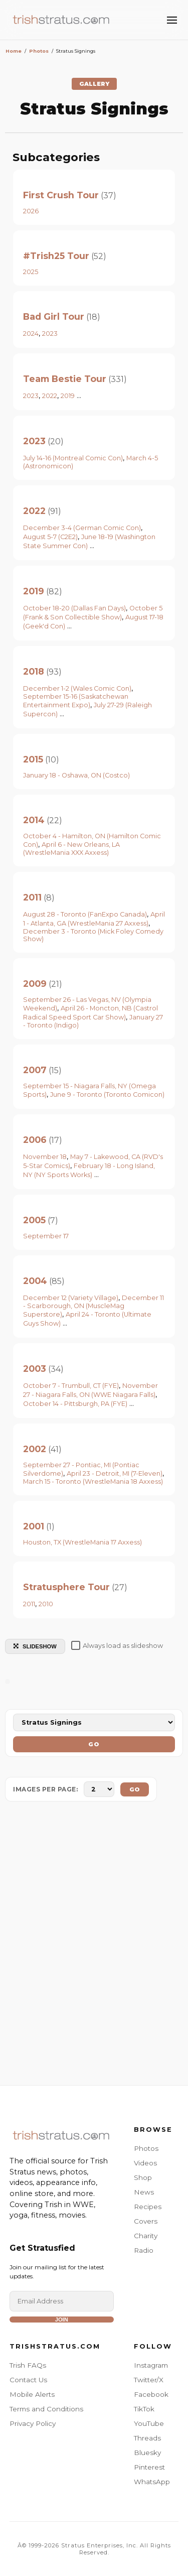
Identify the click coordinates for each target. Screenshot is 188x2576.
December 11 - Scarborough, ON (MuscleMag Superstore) (93, 1306)
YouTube (149, 2423)
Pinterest (149, 2467)
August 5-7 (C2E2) (50, 537)
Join (61, 2319)
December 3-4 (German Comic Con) (82, 528)
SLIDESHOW (35, 1646)
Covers (145, 2221)
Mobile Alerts (32, 2394)
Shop (143, 2177)
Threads (147, 2438)
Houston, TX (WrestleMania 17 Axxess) (82, 1542)
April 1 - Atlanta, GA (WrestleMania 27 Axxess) (94, 919)
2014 (34, 820)
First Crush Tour (61, 195)
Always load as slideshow (117, 1645)
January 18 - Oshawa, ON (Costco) (76, 775)
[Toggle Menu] (171, 20)
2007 (35, 1070)
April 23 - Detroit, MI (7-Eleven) (114, 1473)
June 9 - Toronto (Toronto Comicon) (107, 1094)
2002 (34, 1449)
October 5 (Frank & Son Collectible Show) (92, 612)
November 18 (45, 1157)
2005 (34, 1220)
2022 (49, 396)
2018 (33, 671)
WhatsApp (152, 2482)
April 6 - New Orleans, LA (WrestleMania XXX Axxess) (71, 848)
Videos (145, 2163)
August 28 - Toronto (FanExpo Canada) (85, 914)
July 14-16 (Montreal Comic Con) (73, 458)
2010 (46, 1604)
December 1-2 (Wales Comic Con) (77, 688)
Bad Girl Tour (53, 316)
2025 (30, 272)
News (144, 2192)
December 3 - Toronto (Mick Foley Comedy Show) (93, 935)
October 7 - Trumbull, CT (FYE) (71, 1385)
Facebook (151, 2394)
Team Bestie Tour (64, 378)
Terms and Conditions (46, 2409)
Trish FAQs (28, 2365)
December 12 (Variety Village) (70, 1298)
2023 (50, 333)
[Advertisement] (94, 1946)
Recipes (147, 2207)
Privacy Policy (33, 2423)
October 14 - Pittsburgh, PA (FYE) (75, 1403)
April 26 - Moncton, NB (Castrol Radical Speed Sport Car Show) (90, 1012)
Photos (146, 2148)
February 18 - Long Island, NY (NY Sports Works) (89, 1170)
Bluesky (147, 2453)
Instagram (151, 2365)
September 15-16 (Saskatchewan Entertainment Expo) (75, 701)
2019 (68, 396)
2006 (35, 1139)
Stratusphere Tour (66, 1587)
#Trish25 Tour (56, 255)
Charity (145, 2236)
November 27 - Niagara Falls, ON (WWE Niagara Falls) (90, 1390)
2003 (34, 1368)
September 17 (46, 1236)
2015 (33, 759)
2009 (35, 983)
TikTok (144, 2409)
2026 (31, 211)
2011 (32, 897)
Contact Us (28, 2380)
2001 (33, 1526)
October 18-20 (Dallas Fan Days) (74, 608)
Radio (143, 2250)
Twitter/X (148, 2380)
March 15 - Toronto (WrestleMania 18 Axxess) (93, 1481)
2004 (35, 1280)
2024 (31, 333)
